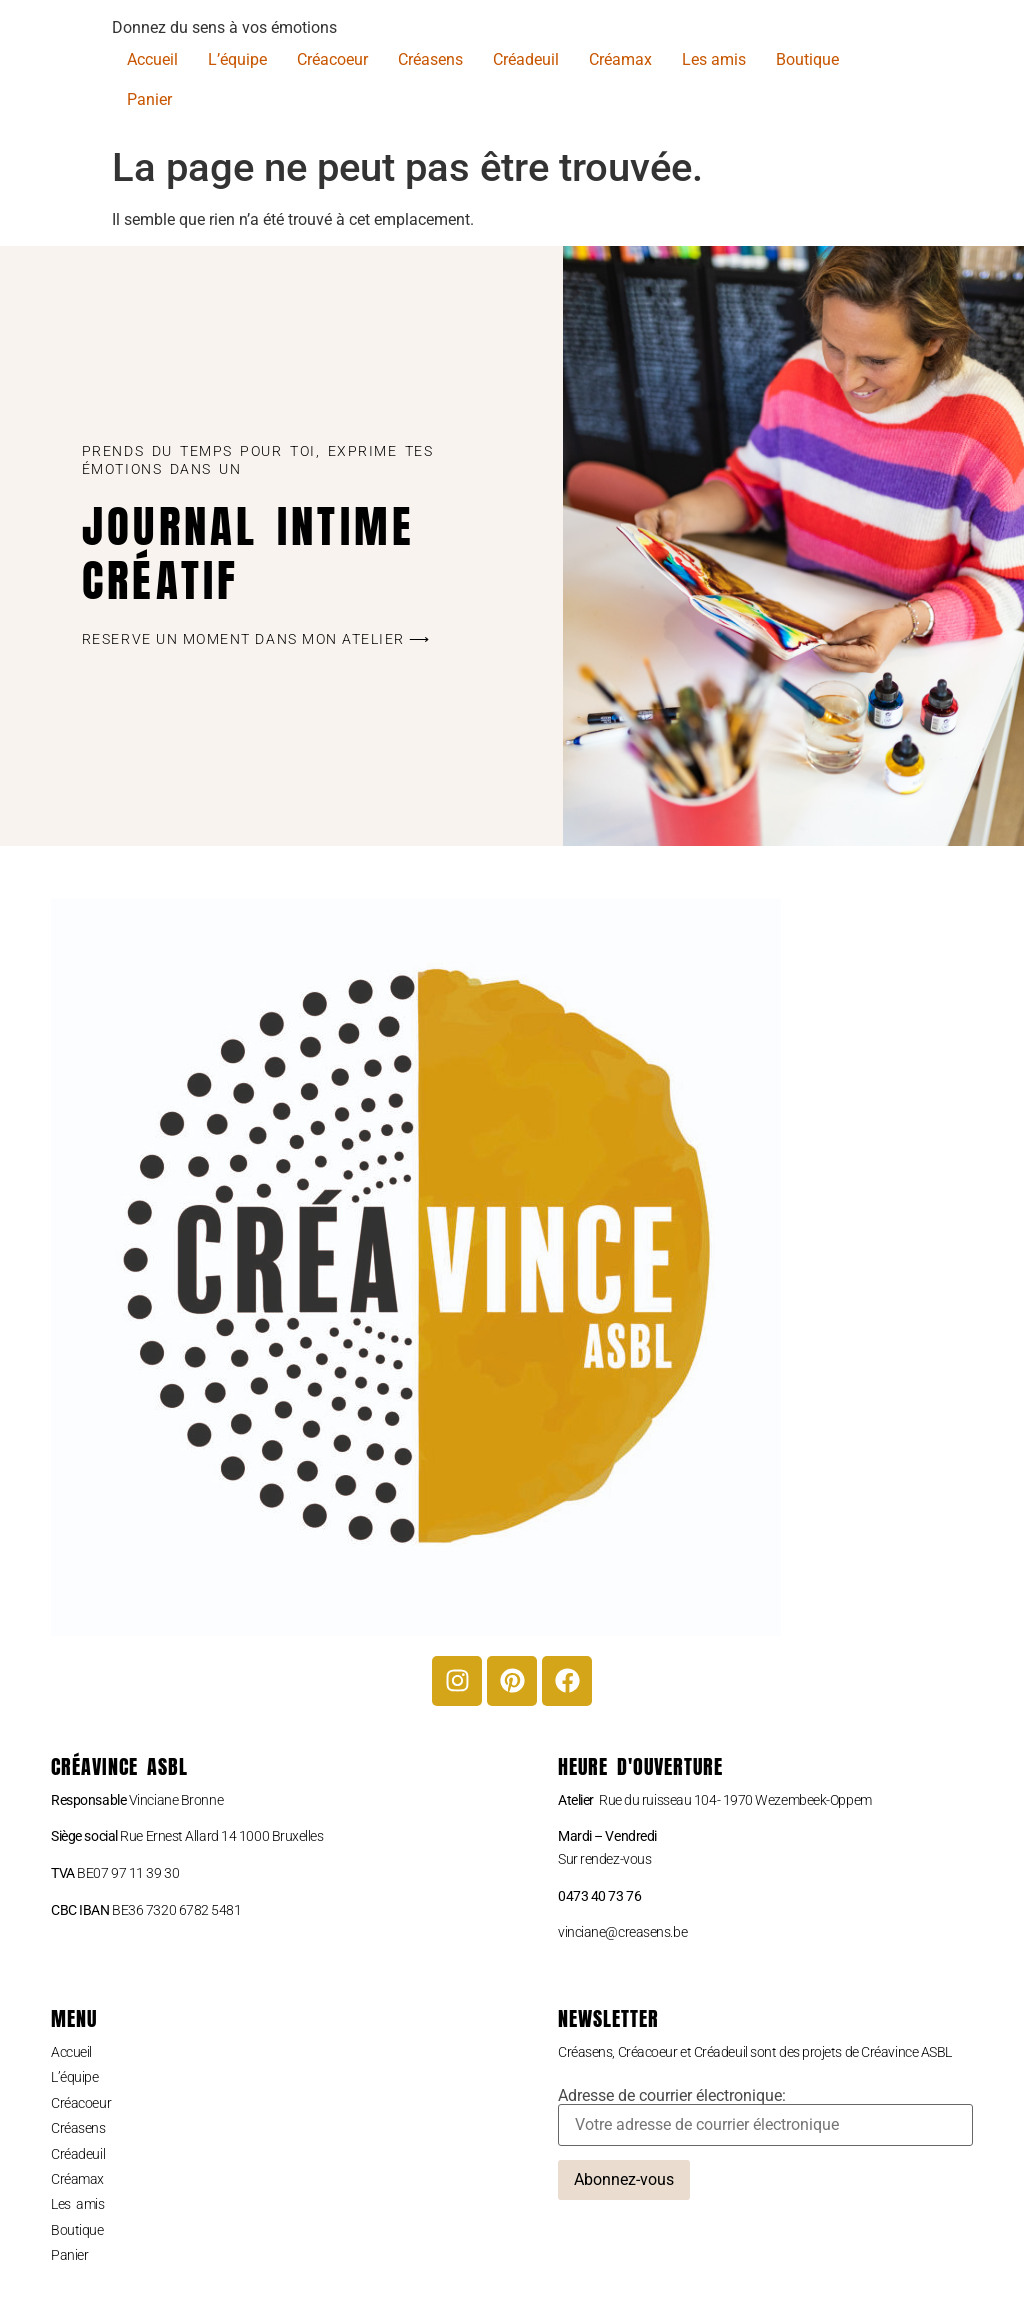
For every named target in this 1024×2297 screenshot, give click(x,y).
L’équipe (237, 59)
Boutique (807, 59)
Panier (149, 99)
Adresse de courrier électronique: (765, 2117)
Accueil (152, 59)
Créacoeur (332, 59)
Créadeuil (526, 59)
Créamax (620, 59)
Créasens (430, 59)
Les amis (714, 59)
